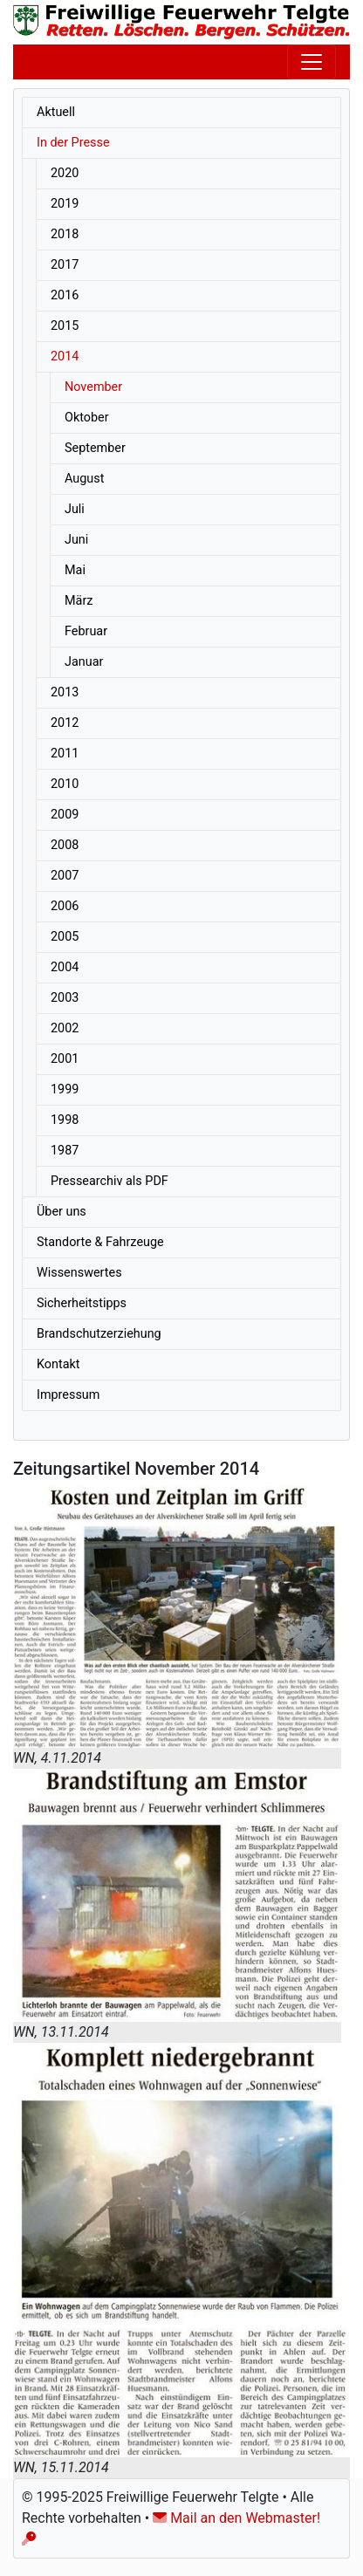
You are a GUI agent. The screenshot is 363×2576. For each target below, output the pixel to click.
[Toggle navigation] (311, 62)
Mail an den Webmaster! (236, 2518)
